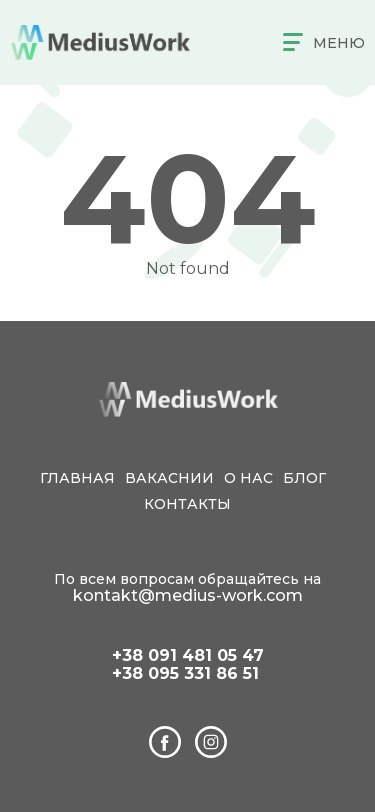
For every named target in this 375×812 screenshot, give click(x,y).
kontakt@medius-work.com (188, 595)
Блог (304, 478)
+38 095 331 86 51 (185, 674)
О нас (248, 478)
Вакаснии (169, 478)
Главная (77, 478)
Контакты (187, 504)
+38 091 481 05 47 (188, 656)
